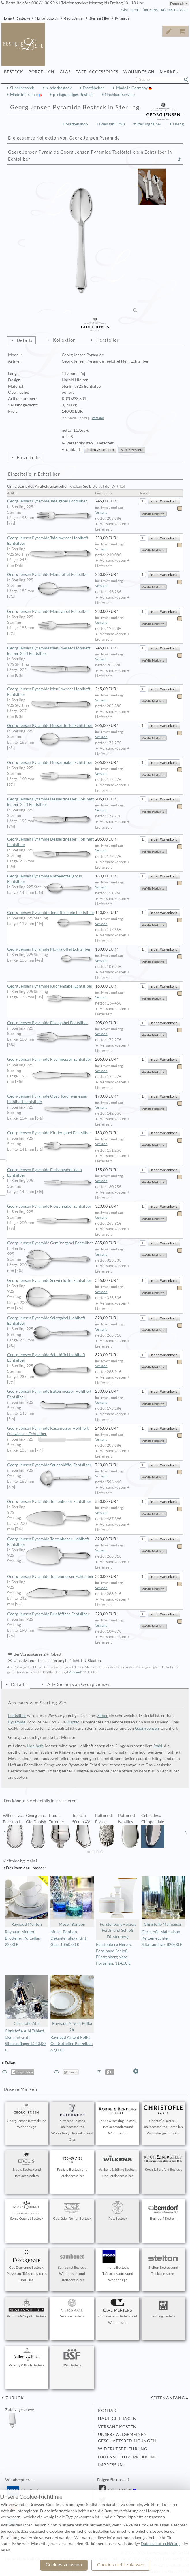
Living (178, 124)
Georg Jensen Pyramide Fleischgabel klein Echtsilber (51, 1172)
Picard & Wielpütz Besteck (26, 2308)
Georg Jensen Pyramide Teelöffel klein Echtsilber (51, 912)
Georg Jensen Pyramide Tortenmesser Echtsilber (51, 1576)
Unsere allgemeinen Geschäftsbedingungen (127, 2437)
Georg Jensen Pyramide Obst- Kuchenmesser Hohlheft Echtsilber (51, 1099)
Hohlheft (35, 1746)
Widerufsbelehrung (122, 2449)
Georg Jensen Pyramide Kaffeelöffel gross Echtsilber (51, 879)
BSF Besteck (72, 2357)
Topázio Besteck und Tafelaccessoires (72, 2165)
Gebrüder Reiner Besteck (72, 2211)
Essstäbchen (94, 88)
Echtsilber (17, 1715)
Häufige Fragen (117, 2418)
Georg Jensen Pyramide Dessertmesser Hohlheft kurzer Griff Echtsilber (51, 802)
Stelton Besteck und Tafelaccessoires (163, 2263)
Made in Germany (132, 88)
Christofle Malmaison (163, 1901)
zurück (14, 2398)
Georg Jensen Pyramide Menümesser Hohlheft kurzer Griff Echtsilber (51, 651)
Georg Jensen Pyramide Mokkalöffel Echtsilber (51, 949)
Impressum (111, 2464)
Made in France (24, 94)
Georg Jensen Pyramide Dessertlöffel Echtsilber (51, 725)
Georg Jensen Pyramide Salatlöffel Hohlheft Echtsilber (51, 1357)
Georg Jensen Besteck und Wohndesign (26, 2116)
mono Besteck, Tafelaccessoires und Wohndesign (117, 2266)
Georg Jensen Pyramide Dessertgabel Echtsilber (51, 762)
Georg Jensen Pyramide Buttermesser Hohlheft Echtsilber (51, 1394)
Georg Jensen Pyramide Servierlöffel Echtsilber (51, 1280)
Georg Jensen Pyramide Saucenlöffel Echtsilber (51, 1465)
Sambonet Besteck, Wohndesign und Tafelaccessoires (72, 2266)
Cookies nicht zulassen (120, 2564)
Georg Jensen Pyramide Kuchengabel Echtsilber (51, 986)
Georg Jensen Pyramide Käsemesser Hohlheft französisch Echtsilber (49, 1431)
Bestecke (23, 18)
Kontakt (108, 2410)
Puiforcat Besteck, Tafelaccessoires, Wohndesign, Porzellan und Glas (72, 2122)
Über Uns (150, 10)
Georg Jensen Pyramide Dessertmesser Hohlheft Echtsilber (51, 842)
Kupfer (73, 1722)
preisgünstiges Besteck (73, 94)
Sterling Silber (99, 18)
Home (7, 18)
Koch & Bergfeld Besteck (163, 2162)
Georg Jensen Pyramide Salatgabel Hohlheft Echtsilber (51, 1321)
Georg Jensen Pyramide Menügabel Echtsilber (51, 611)
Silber (102, 1715)
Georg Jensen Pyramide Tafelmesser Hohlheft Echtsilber (51, 541)
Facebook (119, 2490)
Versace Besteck (72, 2308)
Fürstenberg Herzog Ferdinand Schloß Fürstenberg (117, 1907)
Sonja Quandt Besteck (26, 2211)
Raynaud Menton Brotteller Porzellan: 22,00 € (23, 1938)
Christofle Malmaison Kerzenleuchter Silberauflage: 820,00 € (162, 1938)
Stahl (157, 1746)
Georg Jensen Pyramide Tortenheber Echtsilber (51, 1501)
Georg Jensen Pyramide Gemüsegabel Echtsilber (51, 1243)
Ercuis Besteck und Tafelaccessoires (26, 2165)
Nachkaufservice (120, 94)
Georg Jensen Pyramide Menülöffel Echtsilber (51, 574)
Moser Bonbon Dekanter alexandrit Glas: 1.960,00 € (68, 1938)
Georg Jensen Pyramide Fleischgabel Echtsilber (51, 1206)
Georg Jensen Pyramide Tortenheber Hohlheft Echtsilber (51, 1542)
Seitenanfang (168, 2398)
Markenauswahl (47, 18)
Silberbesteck (22, 88)
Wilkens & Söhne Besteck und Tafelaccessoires (117, 2165)
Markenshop (76, 124)
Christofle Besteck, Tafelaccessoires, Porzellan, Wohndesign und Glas (163, 2119)
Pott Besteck (117, 2211)
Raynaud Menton (26, 1901)
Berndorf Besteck (163, 2211)
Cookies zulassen (64, 2564)
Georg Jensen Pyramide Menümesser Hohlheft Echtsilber (51, 692)
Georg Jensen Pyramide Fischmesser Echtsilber (51, 1059)
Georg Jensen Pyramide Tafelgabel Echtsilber (51, 501)
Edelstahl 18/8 (112, 124)
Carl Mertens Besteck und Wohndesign (117, 2312)
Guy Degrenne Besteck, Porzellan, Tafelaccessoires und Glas (27, 2266)
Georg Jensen (74, 18)
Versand (98, 418)
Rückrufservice (174, 10)
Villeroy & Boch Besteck (26, 2357)
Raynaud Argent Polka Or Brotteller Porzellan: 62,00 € (71, 2043)
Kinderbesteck (59, 88)
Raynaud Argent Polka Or (72, 2003)
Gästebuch (130, 10)
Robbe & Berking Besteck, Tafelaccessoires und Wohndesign (117, 2119)
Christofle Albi (26, 2000)
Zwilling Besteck (163, 2308)
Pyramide (122, 18)
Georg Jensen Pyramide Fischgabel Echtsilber (51, 1023)
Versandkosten (117, 2426)
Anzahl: (68, 449)
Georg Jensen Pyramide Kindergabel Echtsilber (51, 1133)
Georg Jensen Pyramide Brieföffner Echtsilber (51, 1614)
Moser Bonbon (72, 1901)
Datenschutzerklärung (127, 2457)
